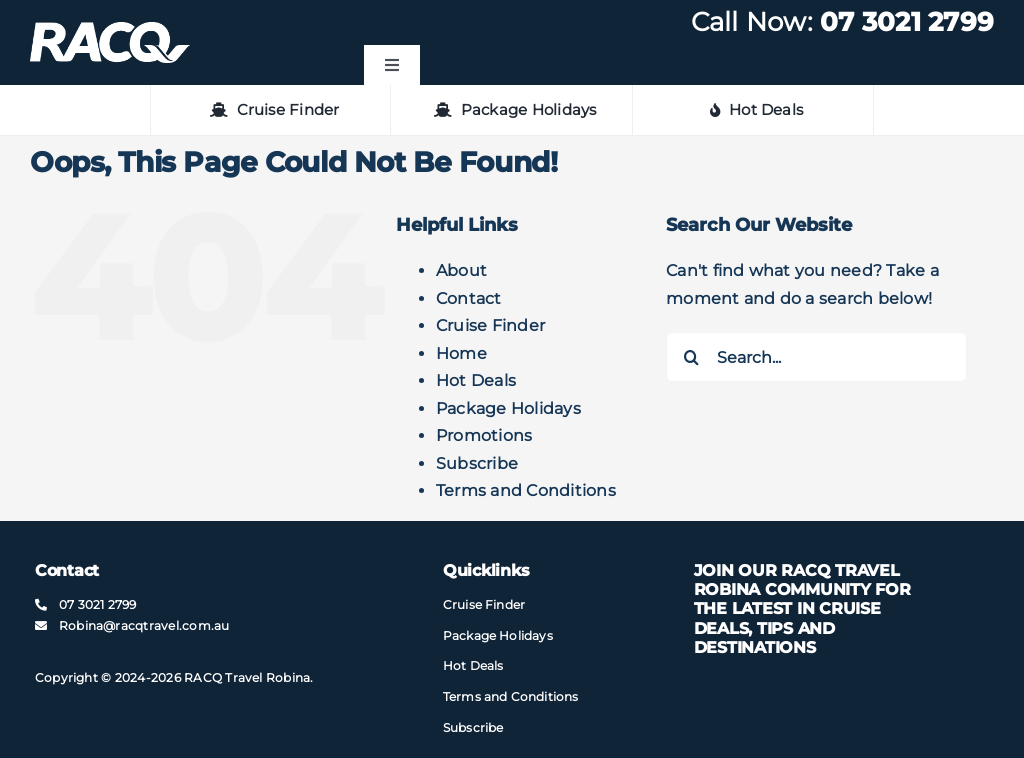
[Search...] (816, 357)
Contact (469, 298)
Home (461, 353)
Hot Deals (476, 380)
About (461, 270)
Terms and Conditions (526, 490)
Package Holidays (508, 408)
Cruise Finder (490, 325)
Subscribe (477, 463)
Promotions (484, 435)
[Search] (691, 357)
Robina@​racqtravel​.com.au (144, 625)
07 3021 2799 (907, 22)
